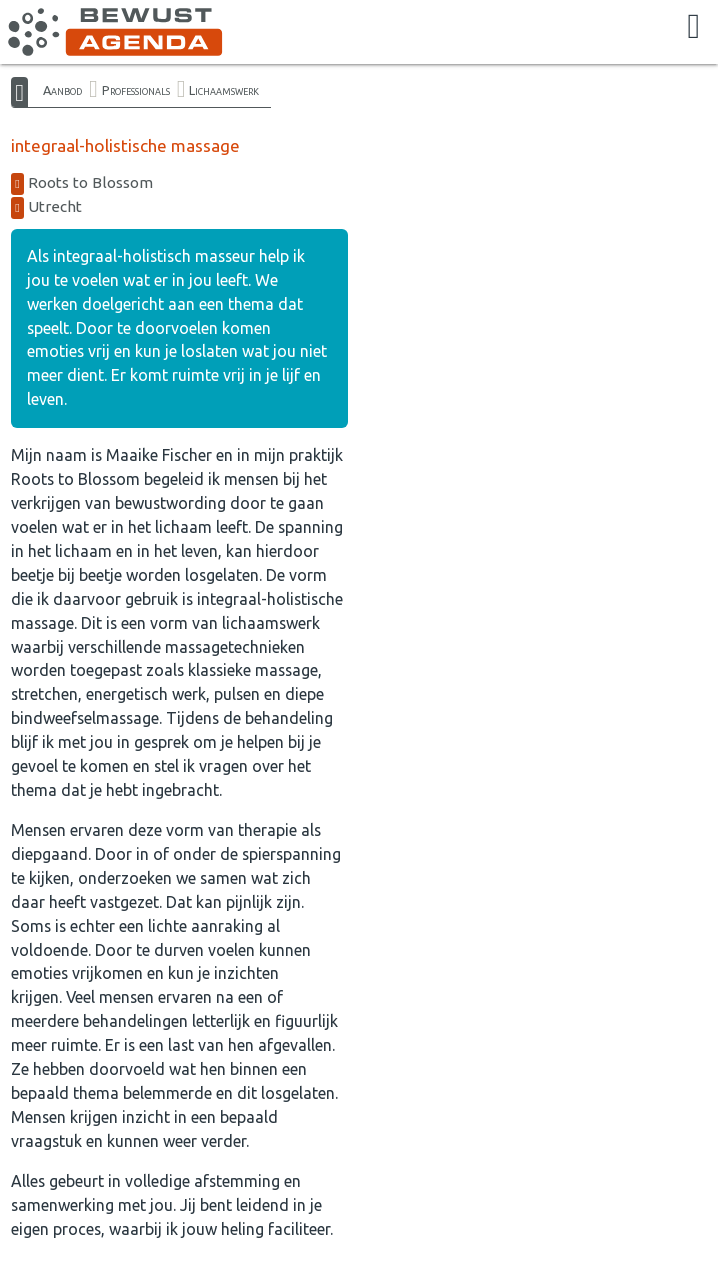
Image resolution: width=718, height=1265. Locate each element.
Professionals (136, 90)
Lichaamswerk (224, 90)
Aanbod (62, 90)
